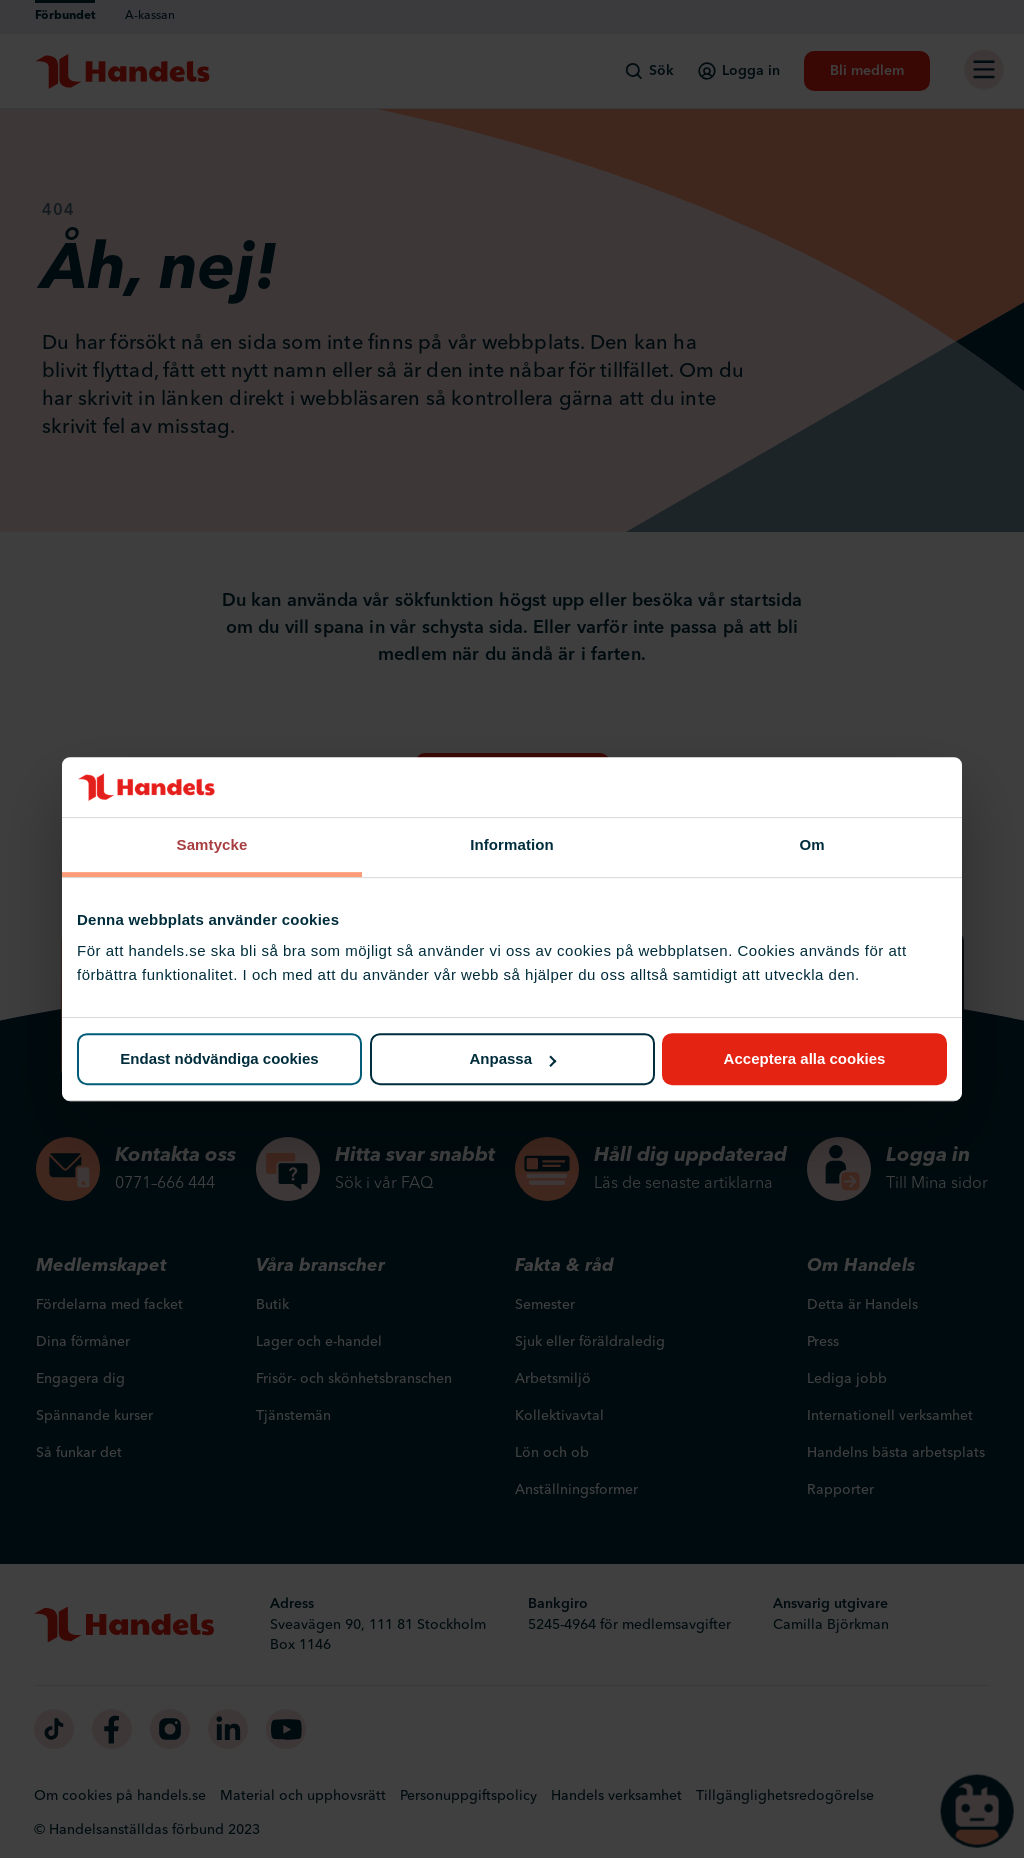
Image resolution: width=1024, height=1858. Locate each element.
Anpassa (512, 1059)
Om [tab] (811, 844)
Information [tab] (512, 844)
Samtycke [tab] (212, 844)
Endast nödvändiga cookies (219, 1059)
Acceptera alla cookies (805, 1059)
